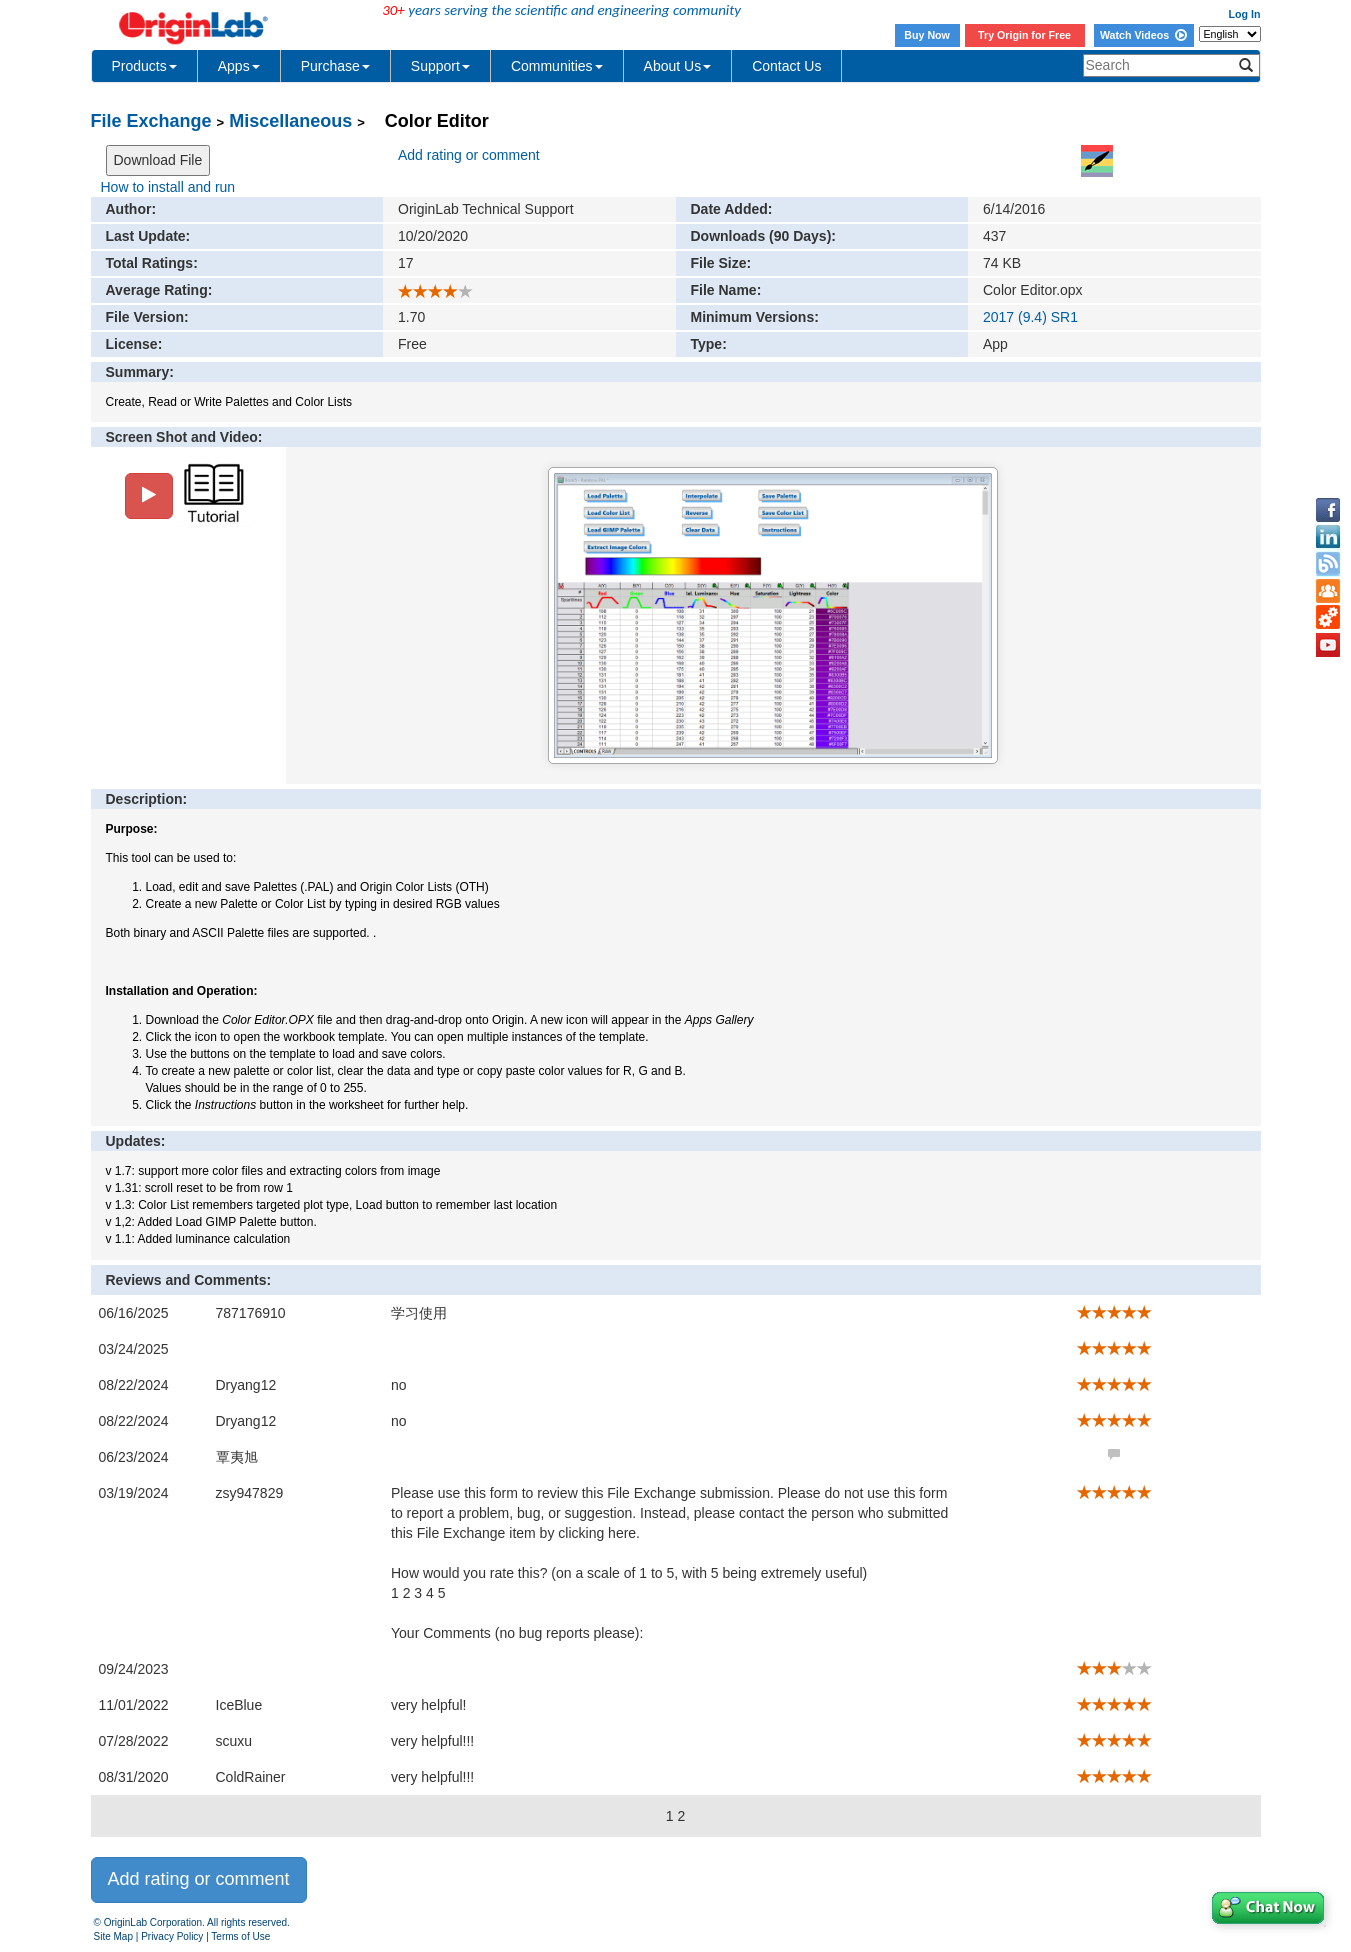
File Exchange (151, 121)
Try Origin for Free (1024, 35)
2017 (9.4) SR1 (1030, 317)
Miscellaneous (290, 121)
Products (144, 66)
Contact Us (786, 66)
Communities (557, 66)
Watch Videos (1143, 35)
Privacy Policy (172, 1936)
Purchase (335, 66)
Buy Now (927, 35)
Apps (239, 66)
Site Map (113, 1936)
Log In (1245, 14)
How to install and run (168, 187)
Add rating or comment (469, 155)
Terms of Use (240, 1936)
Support (440, 66)
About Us (678, 66)
